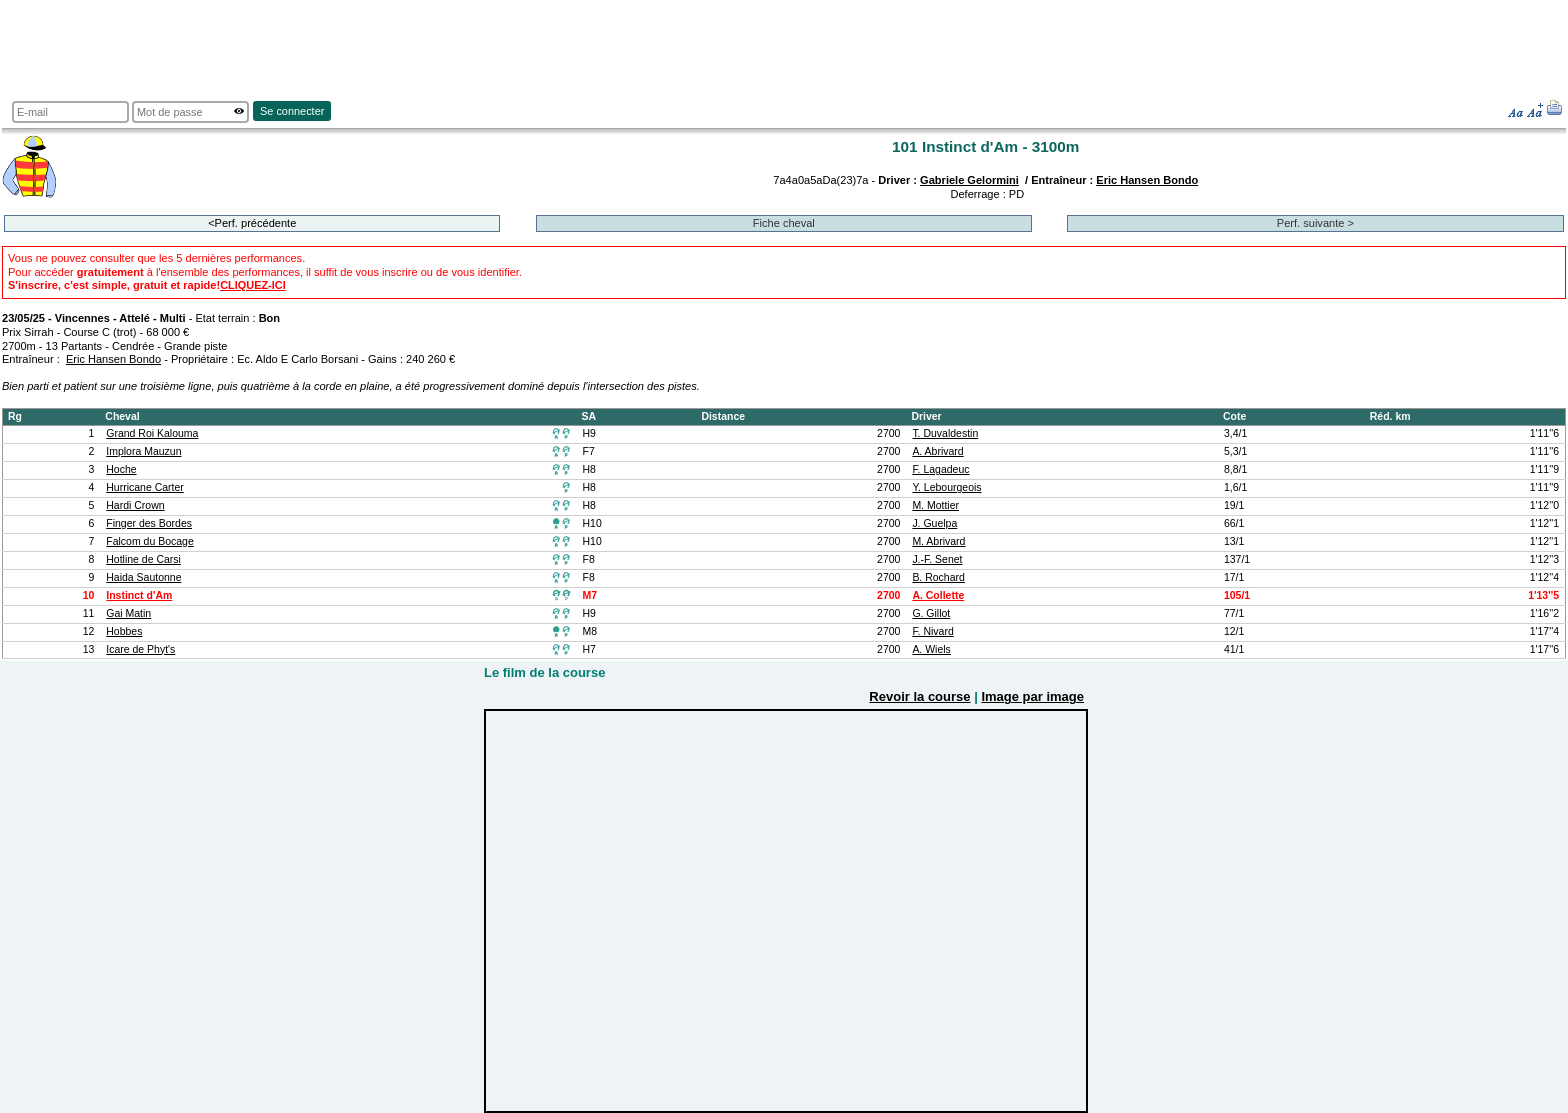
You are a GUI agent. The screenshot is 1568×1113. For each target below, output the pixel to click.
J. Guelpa (934, 523)
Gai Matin (128, 613)
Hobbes (124, 631)
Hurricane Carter (145, 487)
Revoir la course (919, 696)
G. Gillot (931, 613)
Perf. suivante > (1315, 223)
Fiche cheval (784, 223)
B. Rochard (938, 577)
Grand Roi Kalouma (152, 433)
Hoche (121, 469)
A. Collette (938, 595)
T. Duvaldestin (945, 433)
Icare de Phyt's (140, 649)
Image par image (1032, 696)
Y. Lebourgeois (946, 487)
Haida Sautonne (143, 577)
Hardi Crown (135, 505)
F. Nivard (932, 631)
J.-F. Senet (937, 559)
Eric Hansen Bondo (1147, 180)
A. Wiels (931, 649)
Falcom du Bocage (149, 541)
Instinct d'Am (139, 595)
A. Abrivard (937, 451)
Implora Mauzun (143, 451)
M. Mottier (935, 505)
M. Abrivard (938, 541)
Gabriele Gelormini (969, 180)
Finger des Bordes (149, 523)
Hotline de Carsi (143, 559)
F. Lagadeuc (940, 469)
